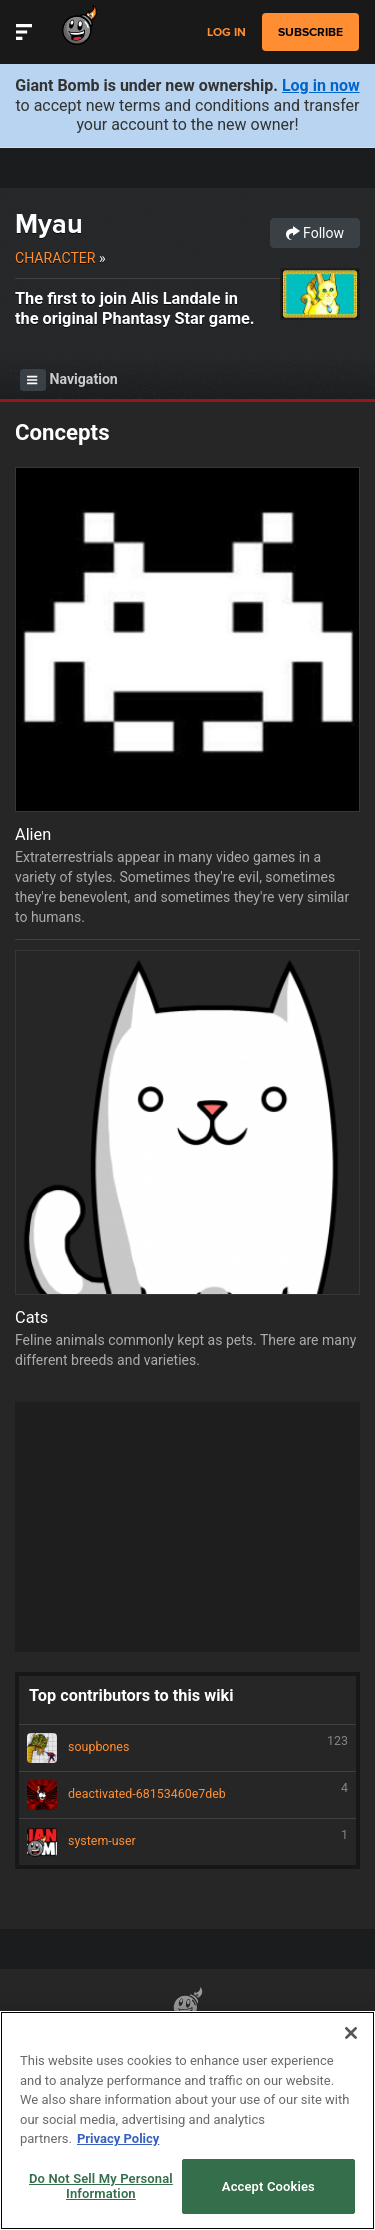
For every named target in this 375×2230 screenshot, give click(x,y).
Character (55, 258)
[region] (187, 2120)
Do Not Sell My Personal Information (101, 2186)
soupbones (187, 1748)
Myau (49, 223)
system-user (187, 1842)
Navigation (69, 380)
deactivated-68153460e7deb (187, 1795)
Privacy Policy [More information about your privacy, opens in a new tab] (118, 2138)
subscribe (310, 32)
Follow (315, 233)
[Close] (351, 2033)
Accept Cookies (268, 2186)
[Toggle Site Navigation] (24, 32)
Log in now (321, 85)
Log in (226, 32)
